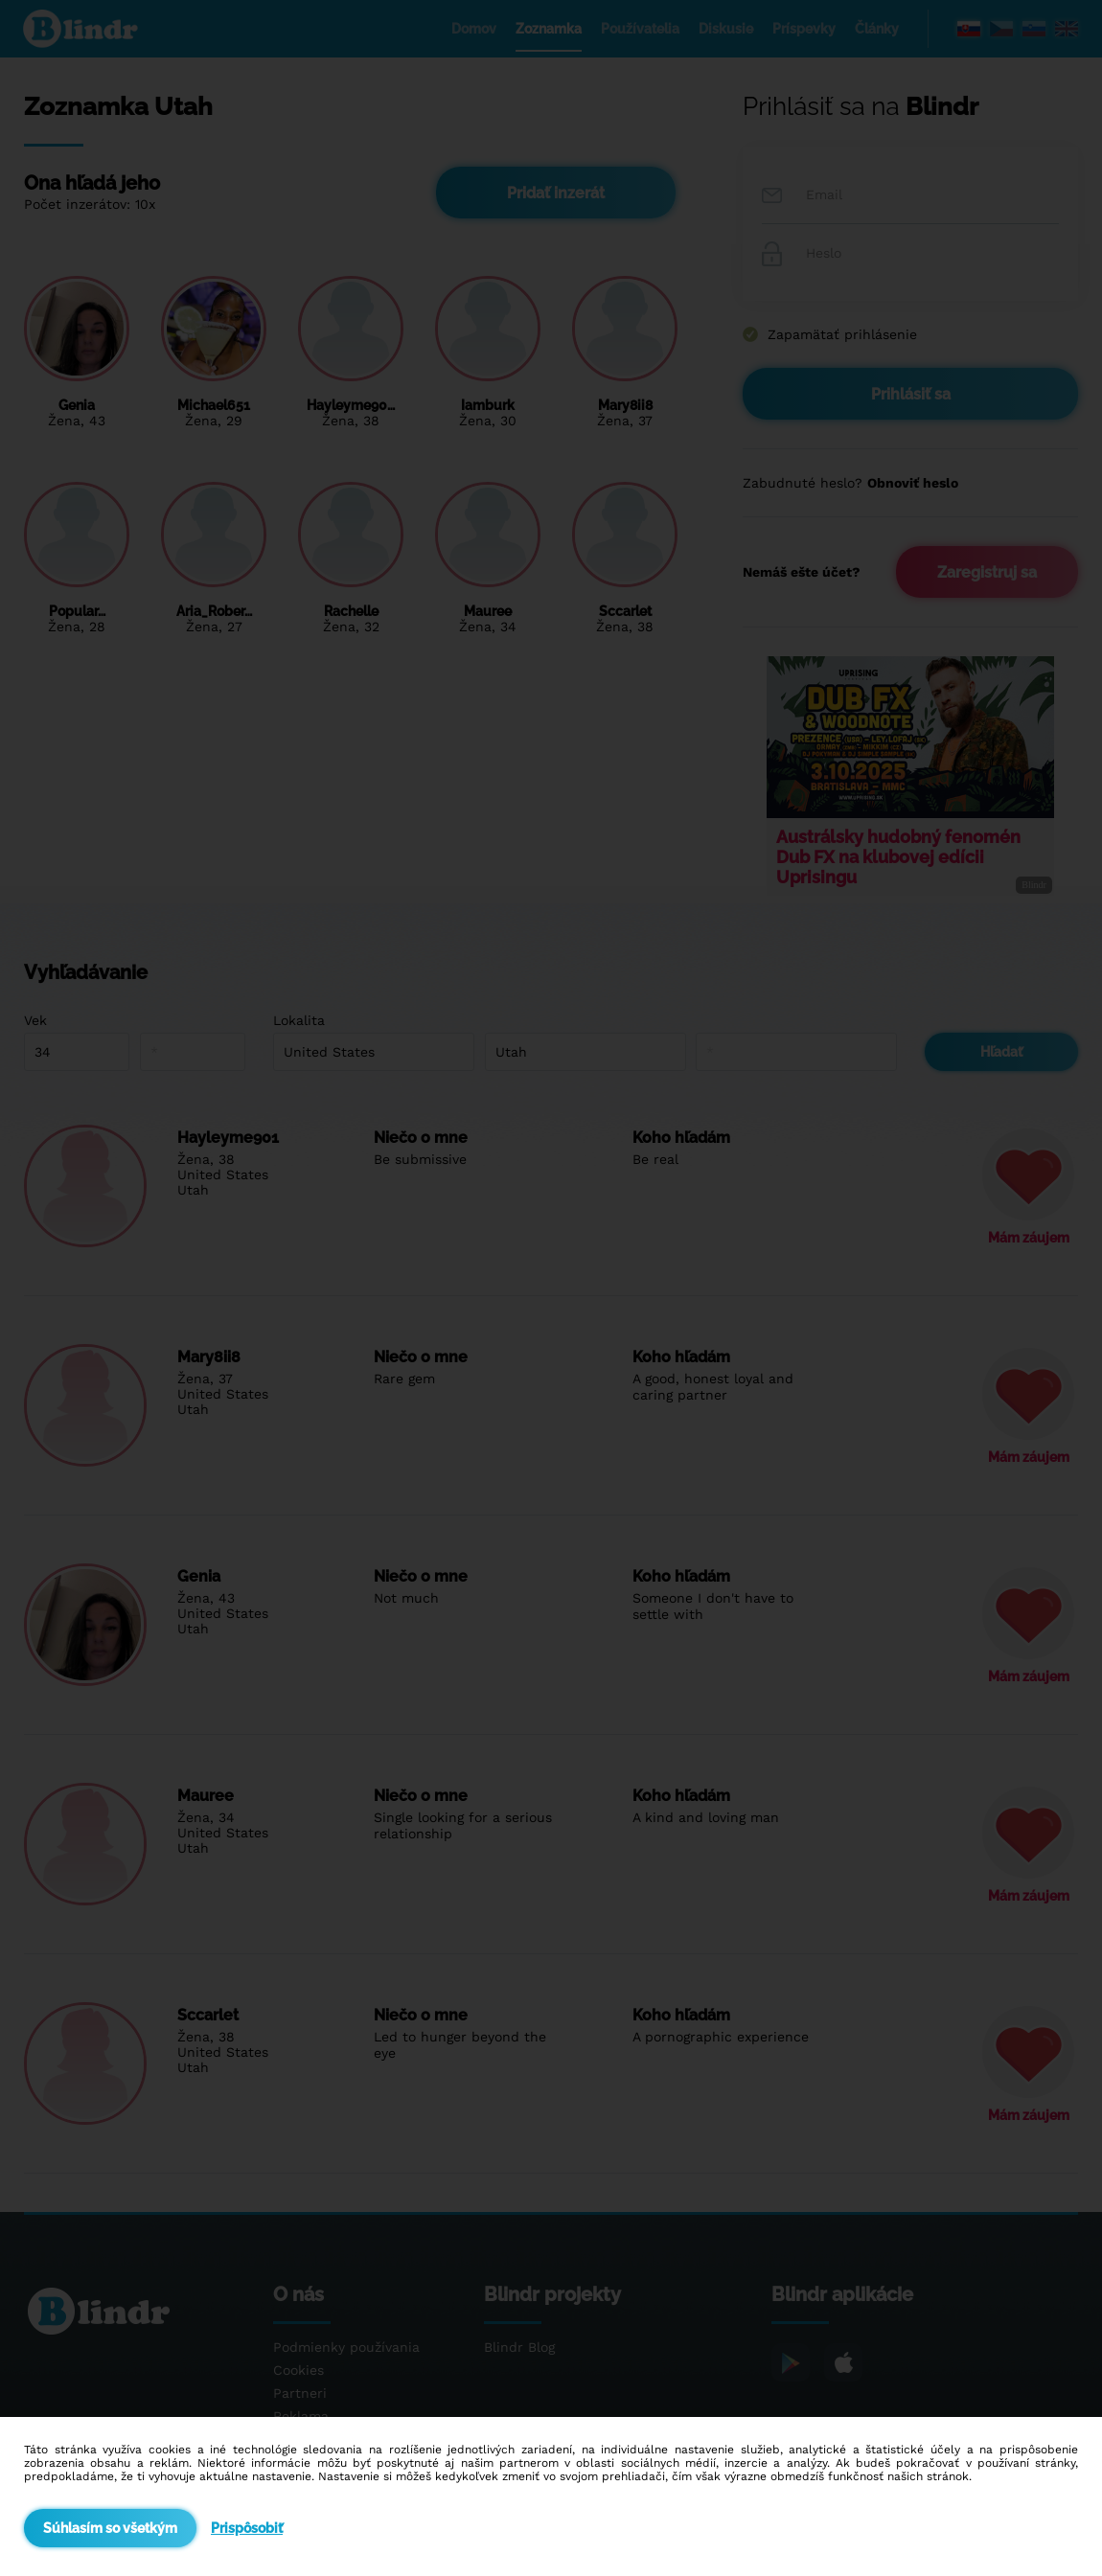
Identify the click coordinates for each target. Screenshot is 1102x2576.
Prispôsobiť (247, 2528)
